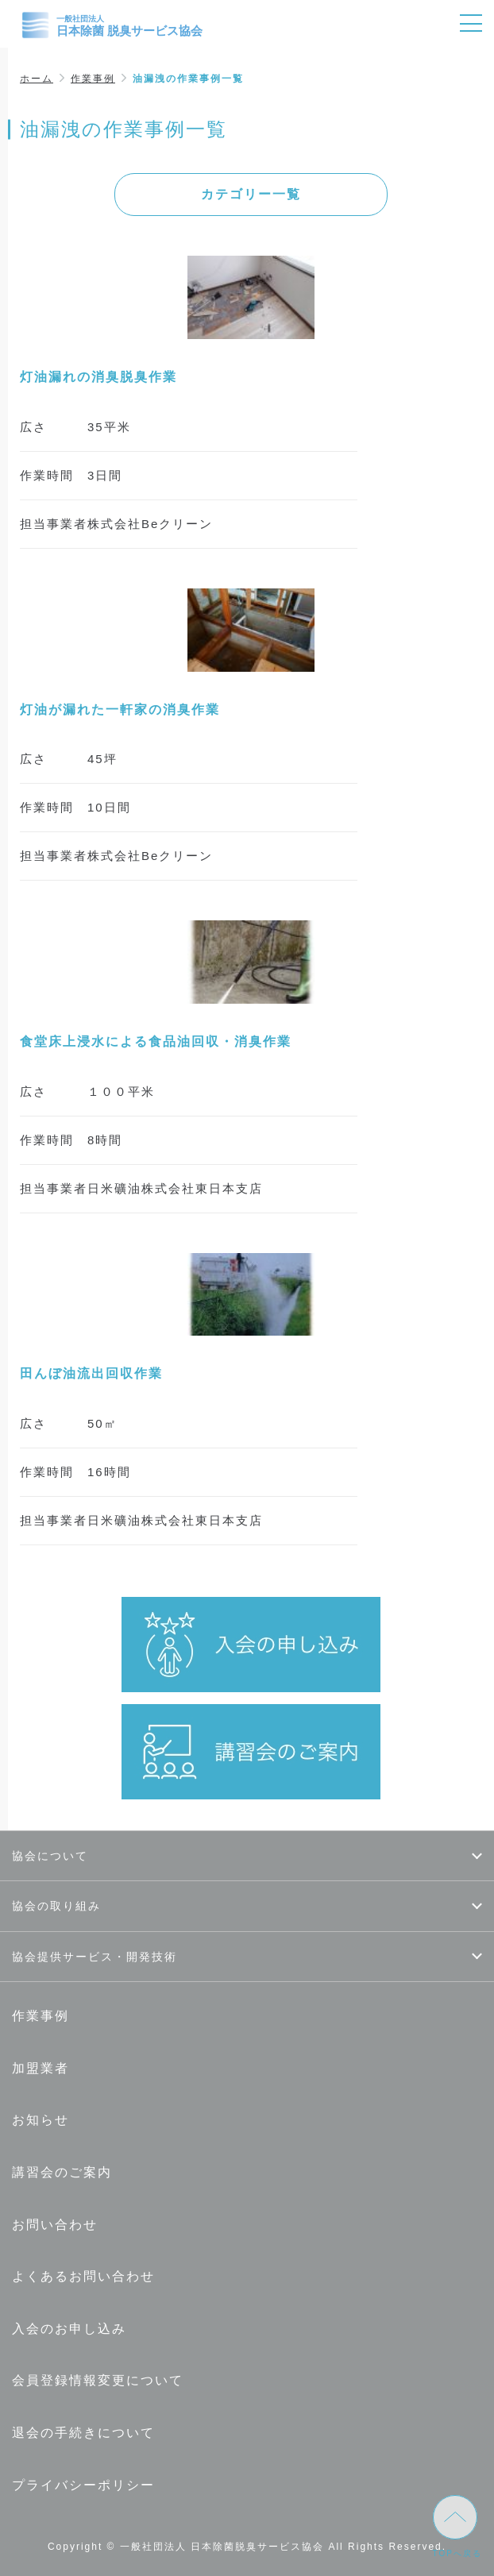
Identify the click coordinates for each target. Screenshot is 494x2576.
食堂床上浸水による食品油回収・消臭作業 (155, 1041)
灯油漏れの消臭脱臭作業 (98, 377)
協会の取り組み (56, 1905)
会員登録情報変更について (97, 2380)
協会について (50, 1855)
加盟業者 (40, 2068)
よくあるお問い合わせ (83, 2276)
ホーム (36, 78)
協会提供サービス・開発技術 (94, 1956)
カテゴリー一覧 (251, 194)
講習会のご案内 (62, 2172)
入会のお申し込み (69, 2328)
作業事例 (93, 78)
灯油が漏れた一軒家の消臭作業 (120, 709)
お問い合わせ (55, 2224)
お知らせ (40, 2120)
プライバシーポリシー (83, 2485)
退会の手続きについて (83, 2432)
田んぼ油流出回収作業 (91, 1373)
